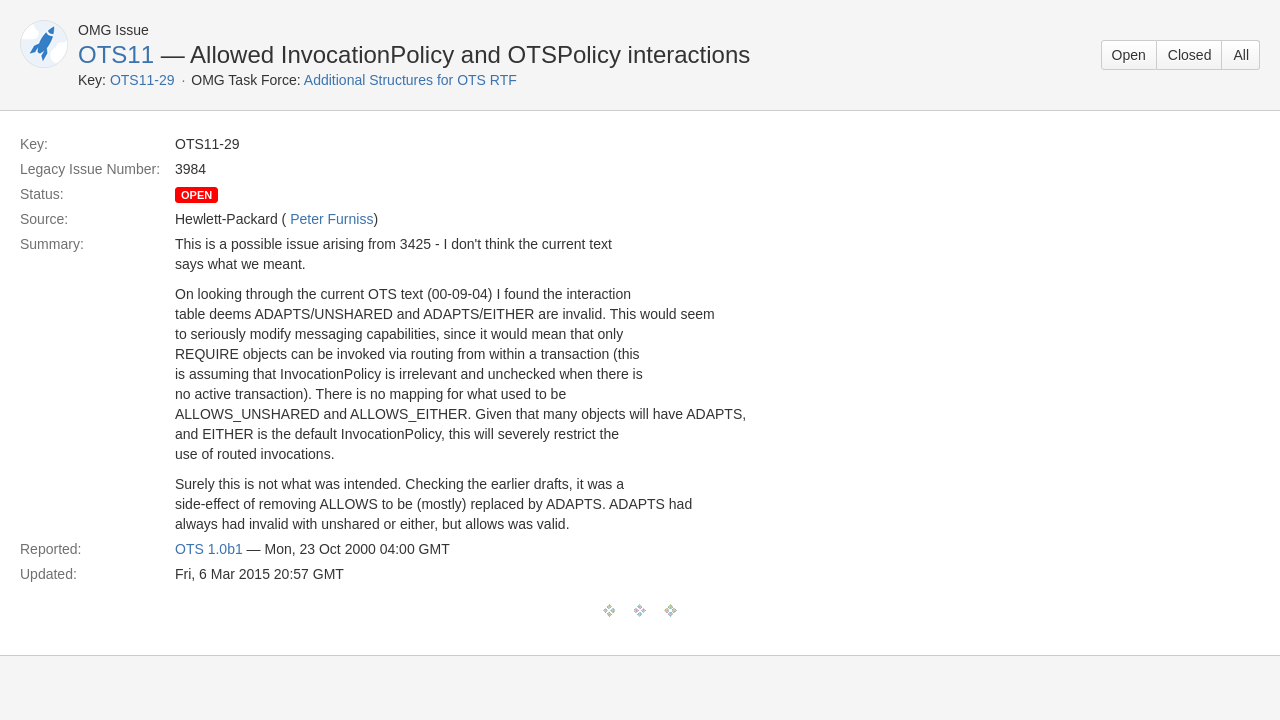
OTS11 (116, 54)
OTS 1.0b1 (209, 549)
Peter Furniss (331, 219)
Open (1129, 55)
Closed (1190, 55)
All (1241, 55)
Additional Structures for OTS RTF (410, 80)
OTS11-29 (142, 80)
